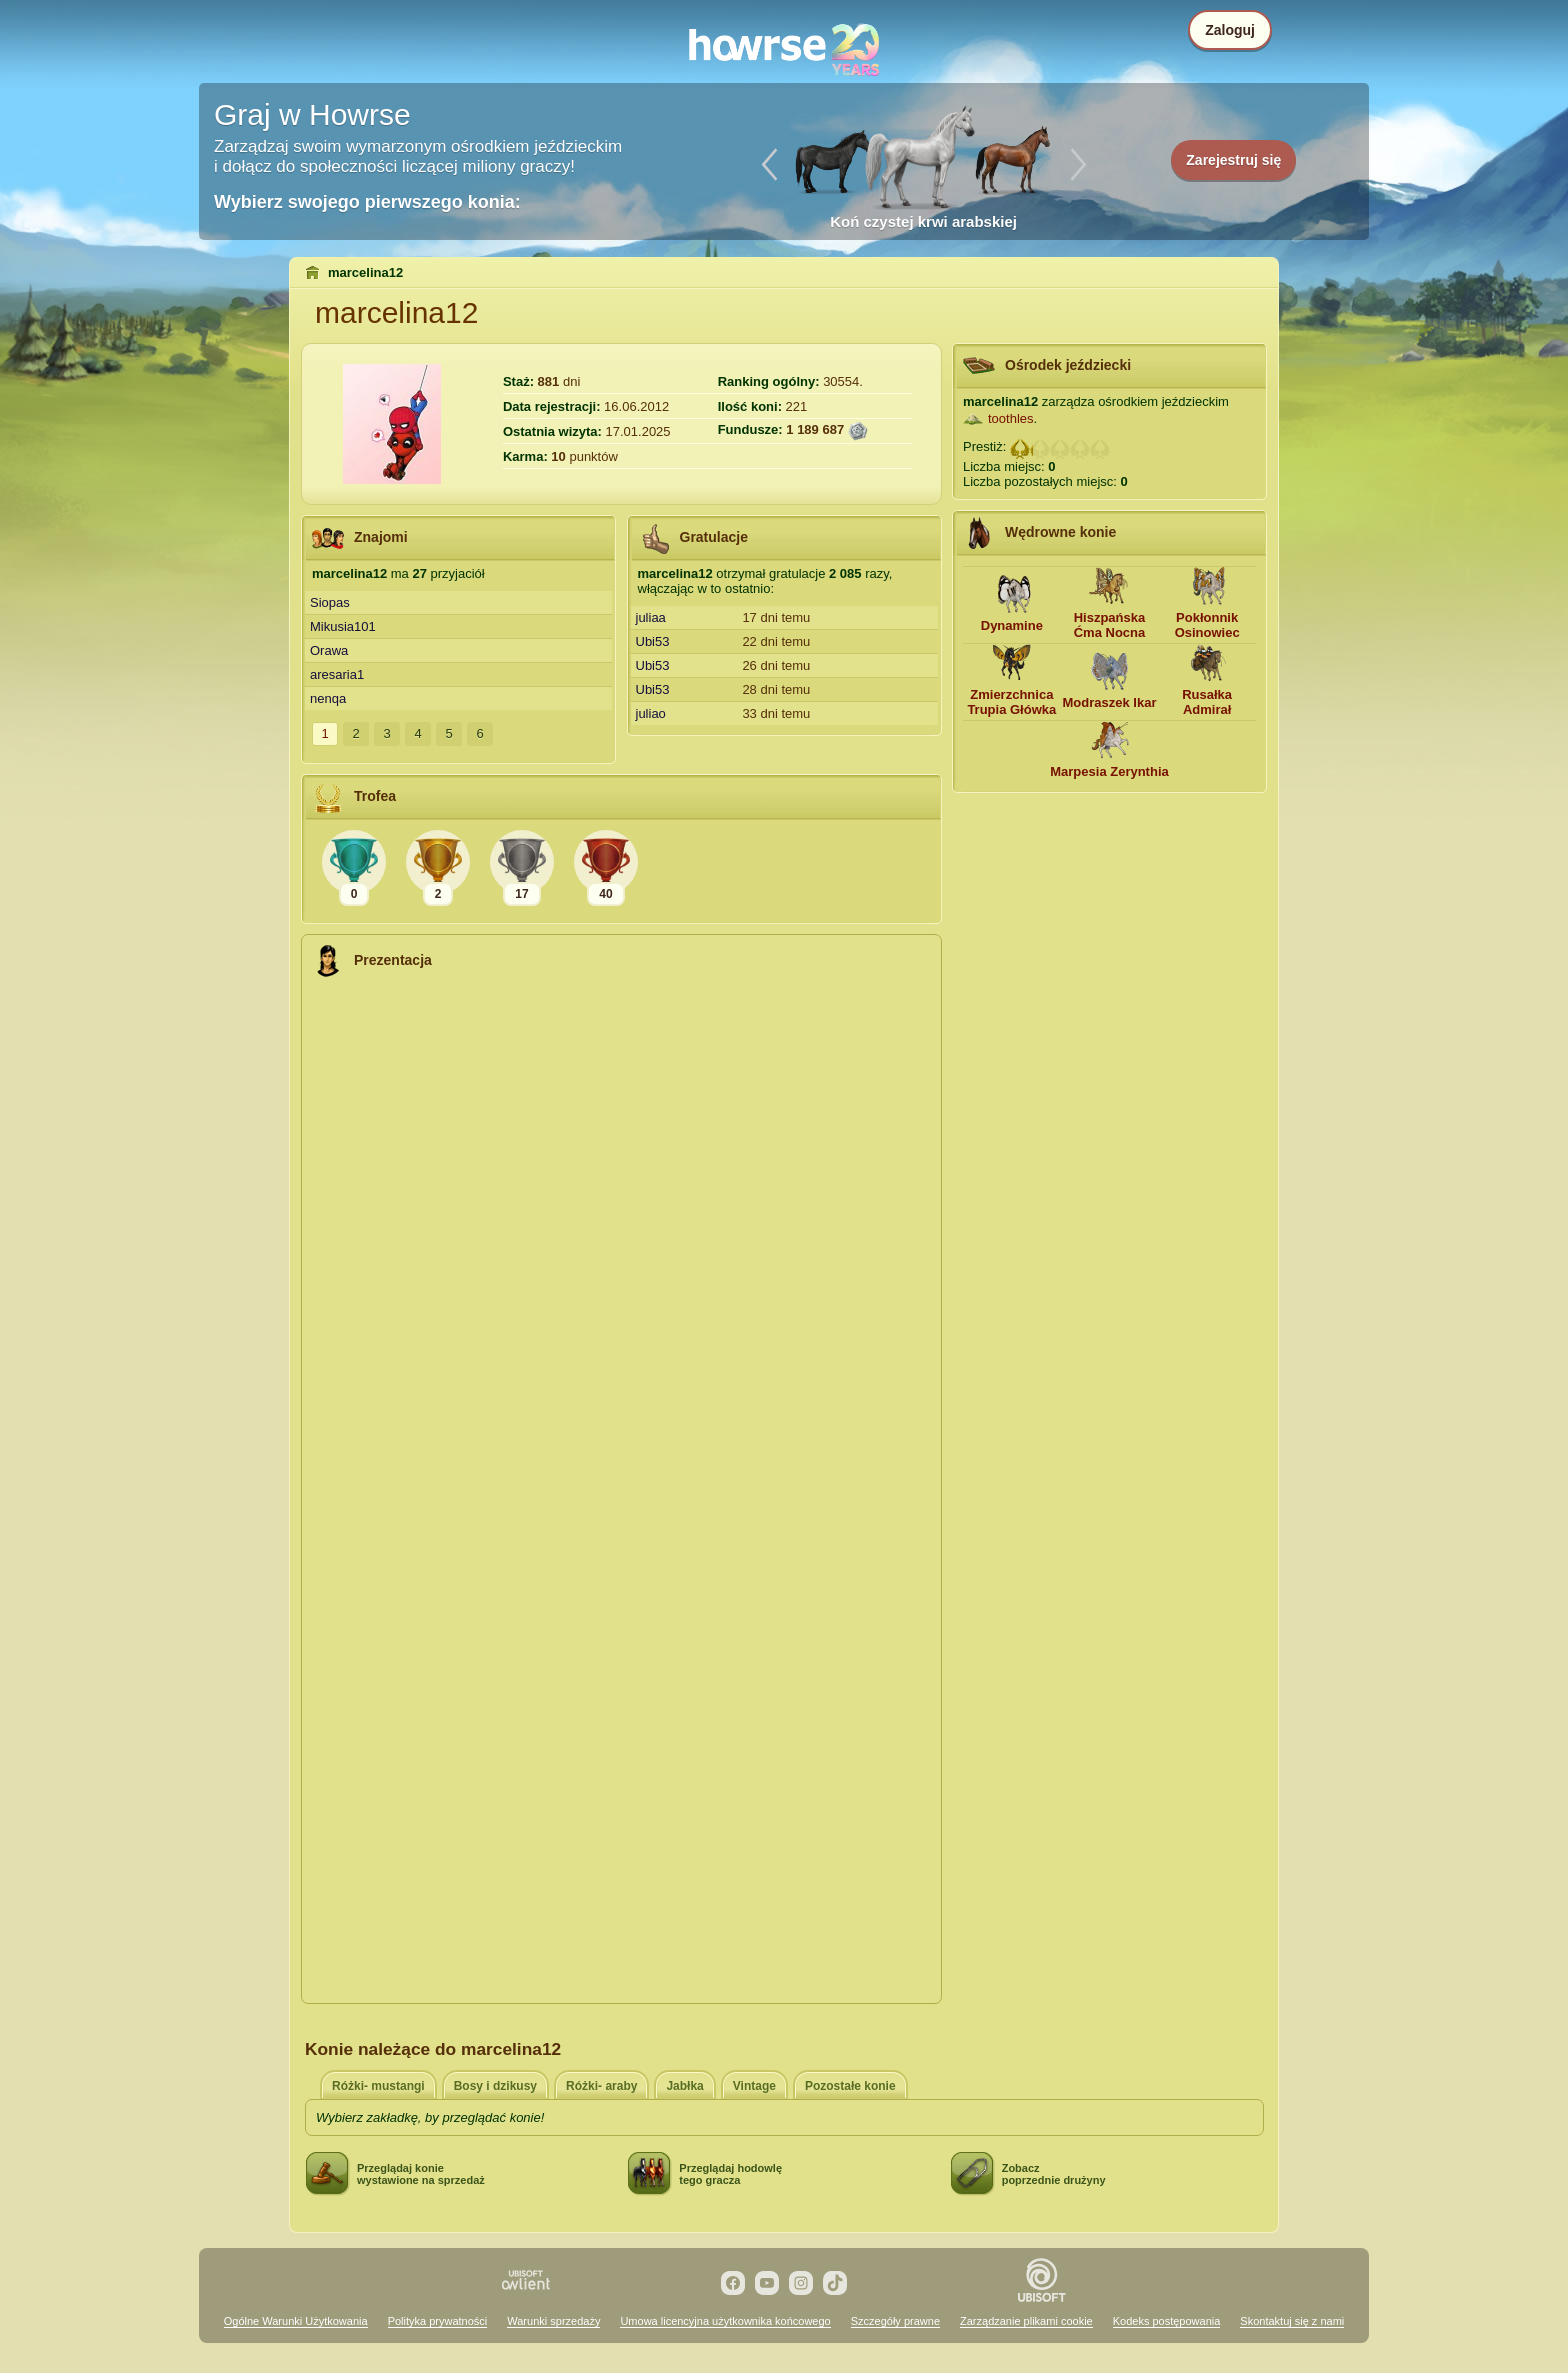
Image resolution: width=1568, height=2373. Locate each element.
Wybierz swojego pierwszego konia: (367, 202)
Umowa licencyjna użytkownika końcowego (725, 2321)
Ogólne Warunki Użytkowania (296, 2321)
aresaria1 (337, 674)
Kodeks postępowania (1167, 2321)
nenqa (328, 698)
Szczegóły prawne (895, 2321)
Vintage (754, 2086)
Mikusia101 (343, 626)
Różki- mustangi (378, 2086)
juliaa (651, 617)
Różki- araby (601, 2086)
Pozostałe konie (850, 2086)
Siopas (330, 602)
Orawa (329, 650)
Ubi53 (653, 641)
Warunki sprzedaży (553, 2321)
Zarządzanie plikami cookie (1026, 2321)
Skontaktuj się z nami (1292, 2321)
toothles (1011, 418)
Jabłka (684, 2086)
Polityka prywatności (438, 2321)
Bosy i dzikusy (495, 2086)
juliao (651, 713)
